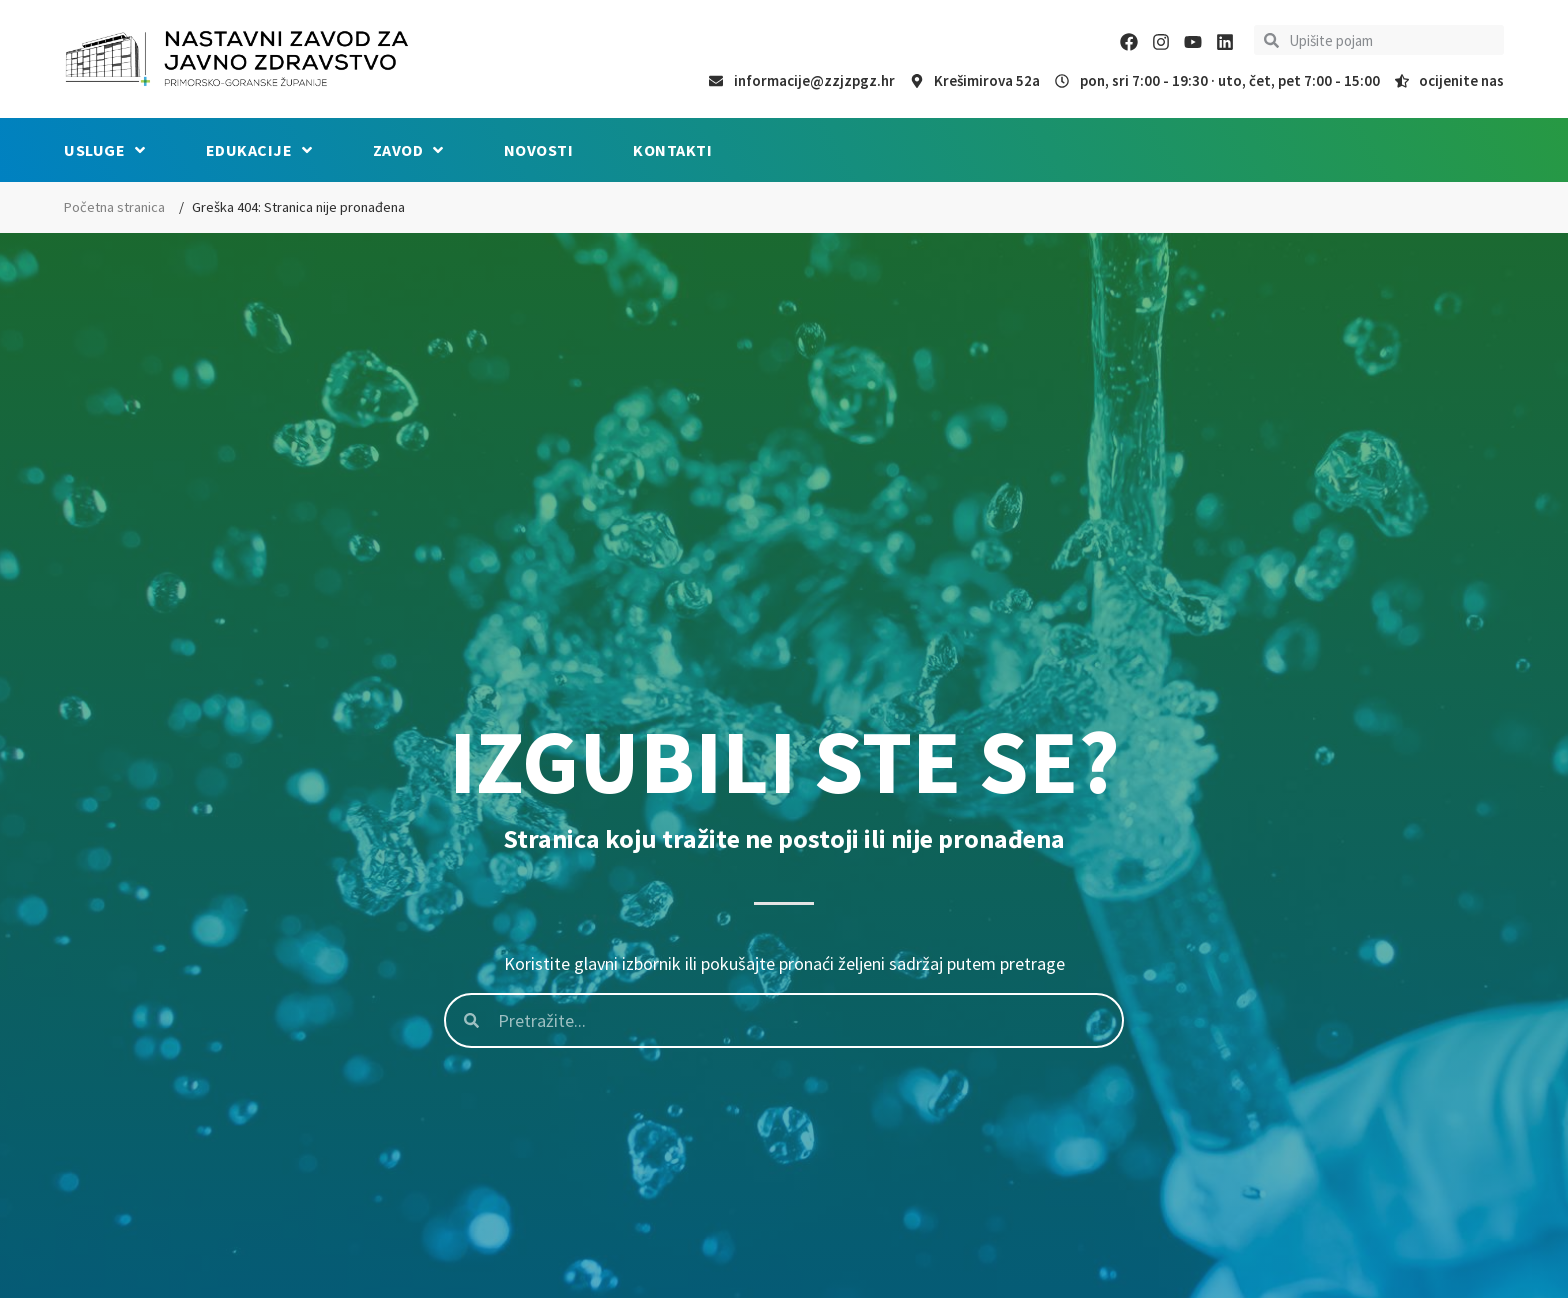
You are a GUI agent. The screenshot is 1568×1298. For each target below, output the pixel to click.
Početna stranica (114, 207)
